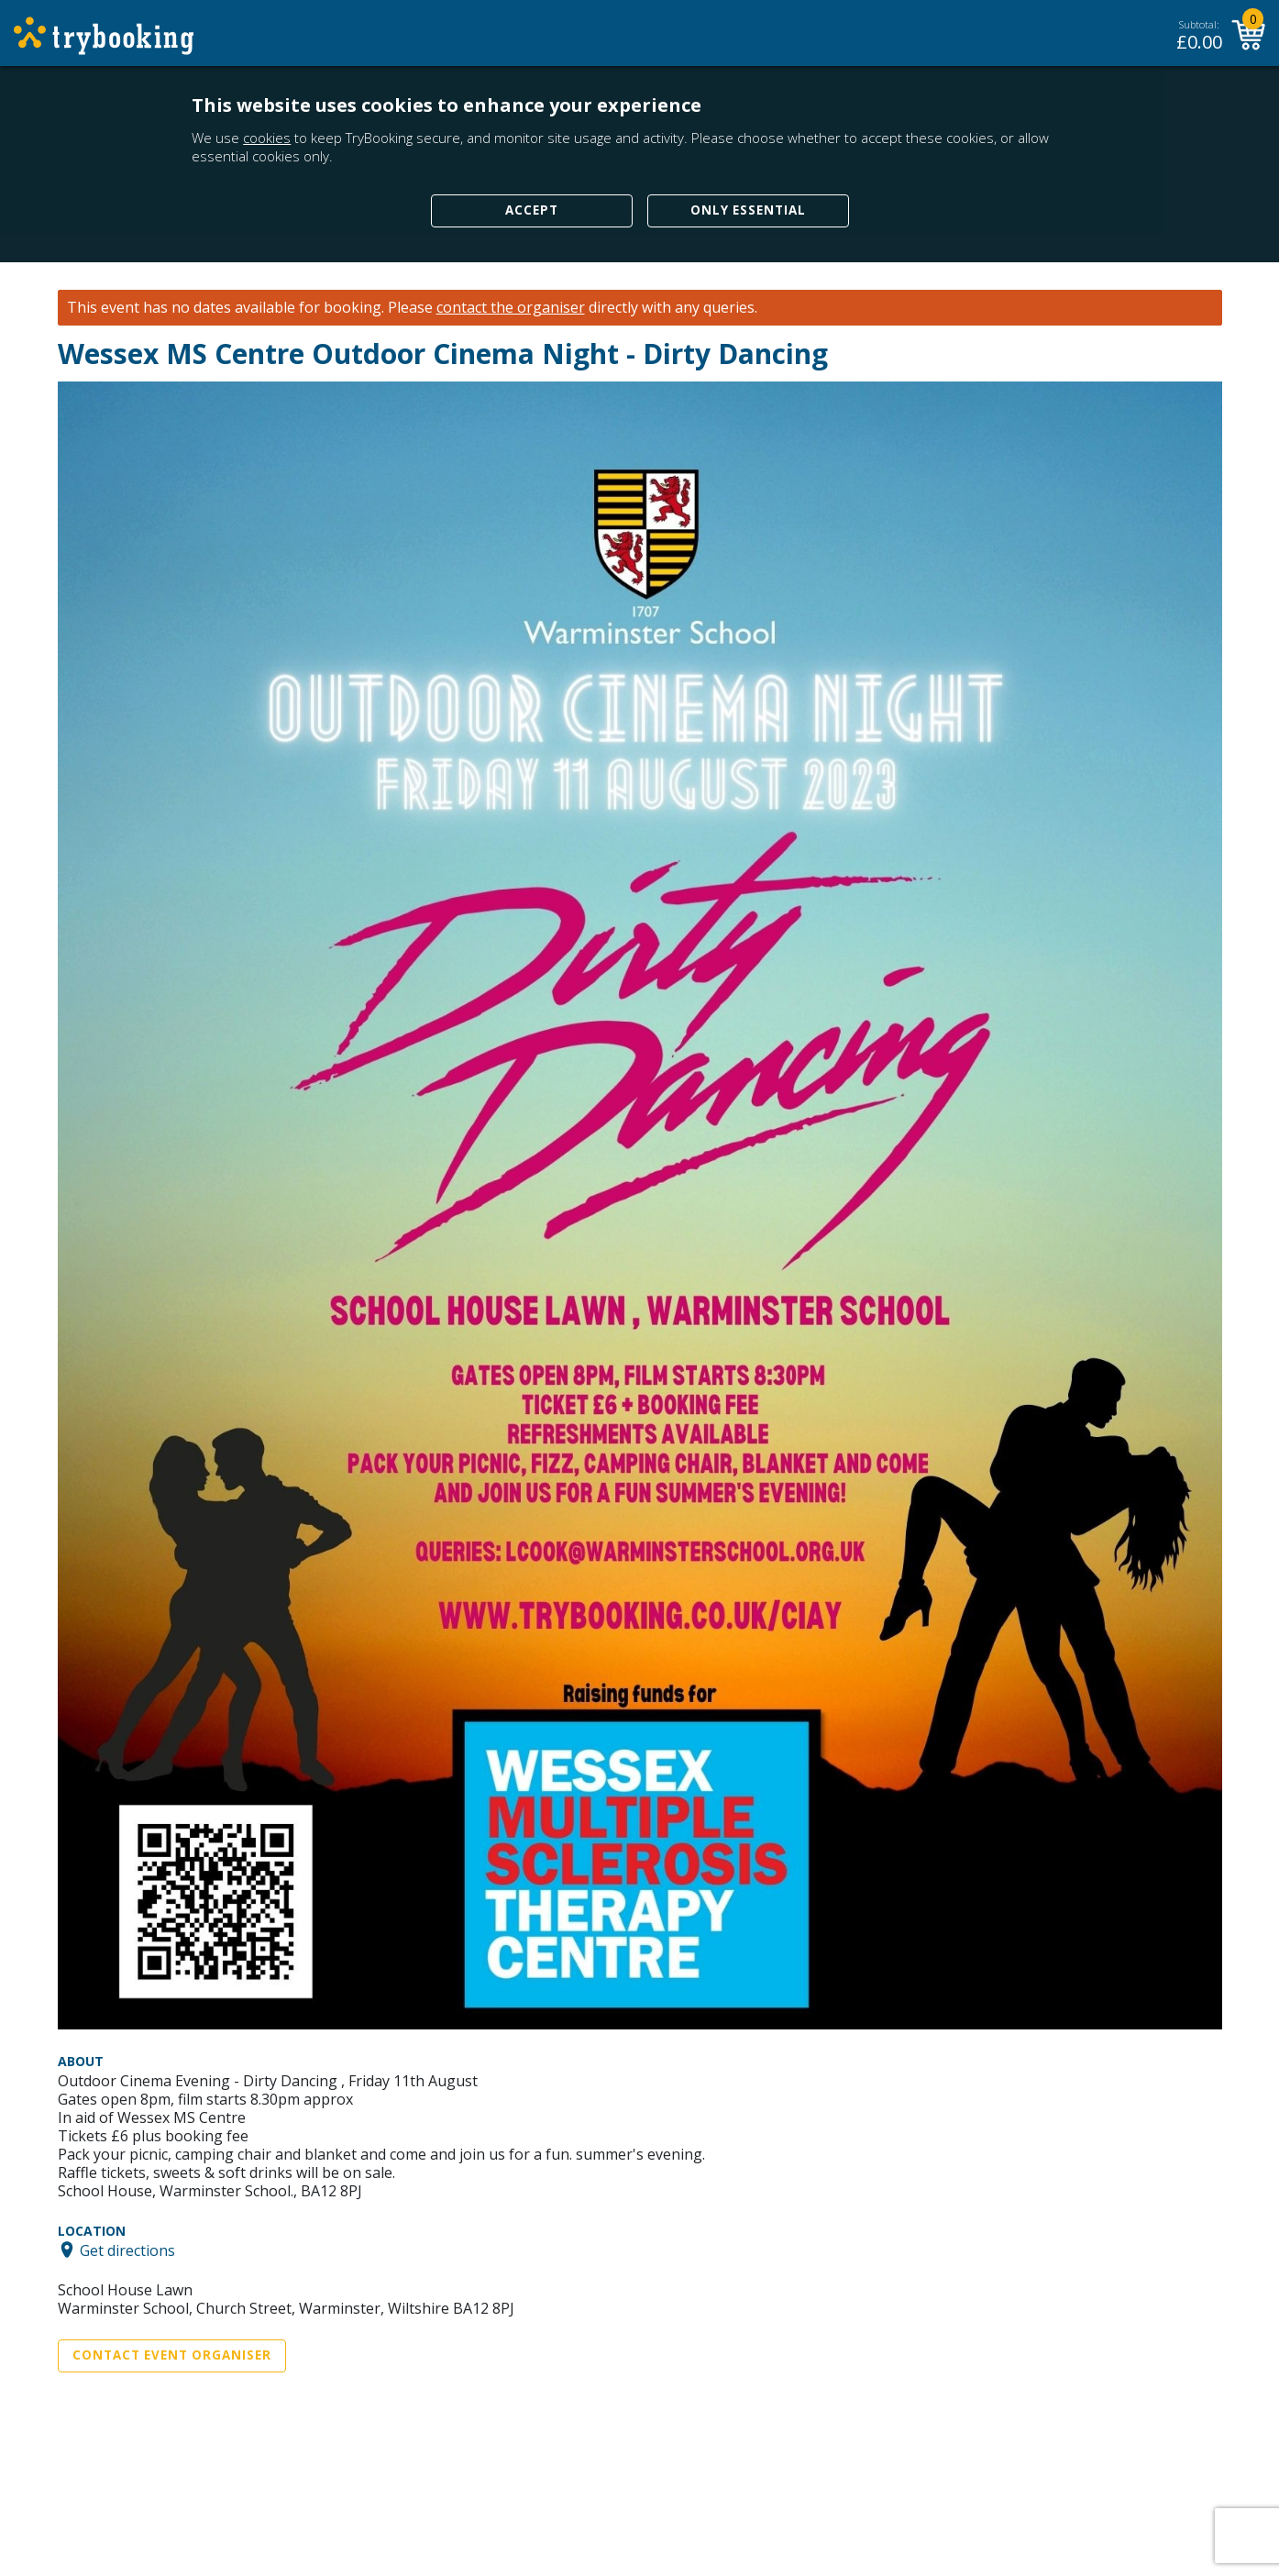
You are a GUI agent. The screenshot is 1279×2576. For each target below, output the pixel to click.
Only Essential (748, 210)
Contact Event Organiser (171, 2355)
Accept (531, 210)
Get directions (127, 2249)
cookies (267, 137)
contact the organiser (510, 307)
